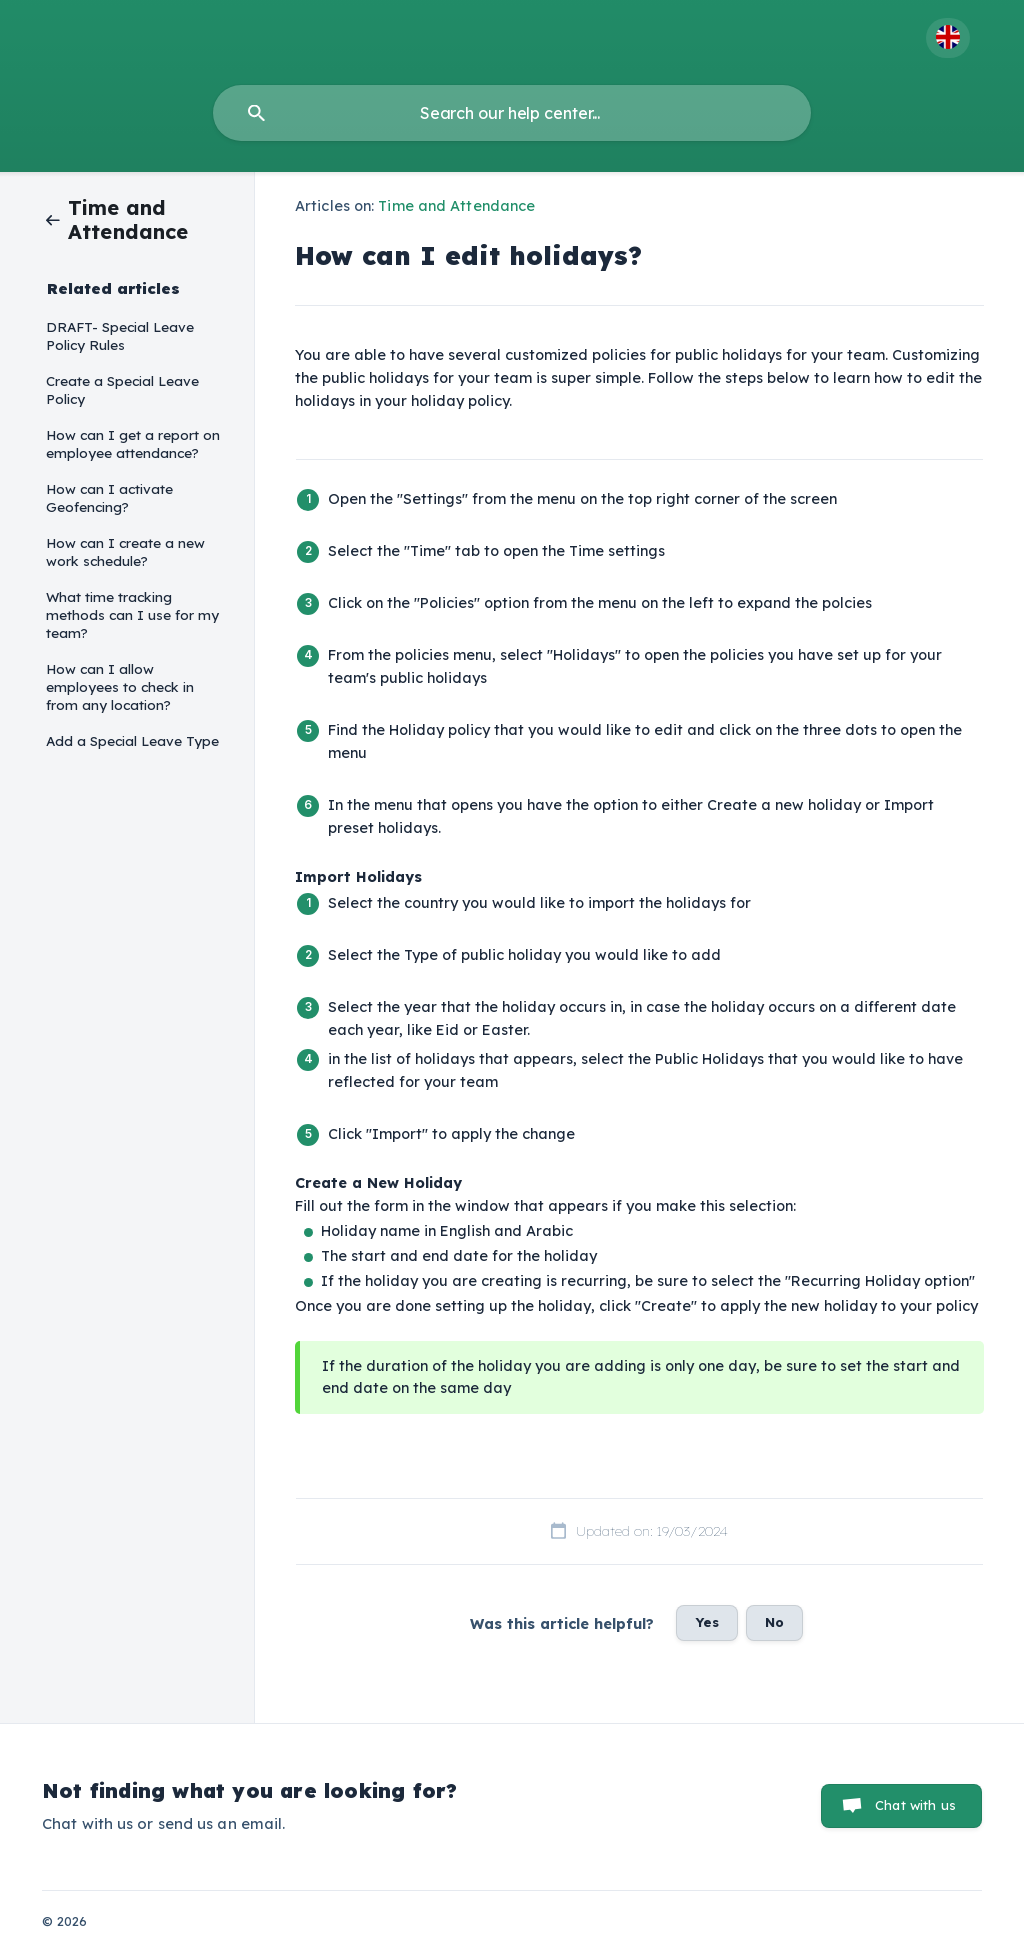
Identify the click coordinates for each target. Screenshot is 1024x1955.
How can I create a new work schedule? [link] (125, 551)
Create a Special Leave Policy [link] (122, 389)
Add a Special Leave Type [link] (132, 740)
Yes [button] (707, 1622)
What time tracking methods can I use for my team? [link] (132, 614)
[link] (107, 218)
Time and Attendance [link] (456, 206)
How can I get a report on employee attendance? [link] (133, 443)
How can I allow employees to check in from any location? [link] (120, 686)
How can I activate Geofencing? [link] (109, 497)
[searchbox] (512, 113)
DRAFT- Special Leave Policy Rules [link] (120, 335)
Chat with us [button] (915, 1805)
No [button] (774, 1622)
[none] (948, 38)
